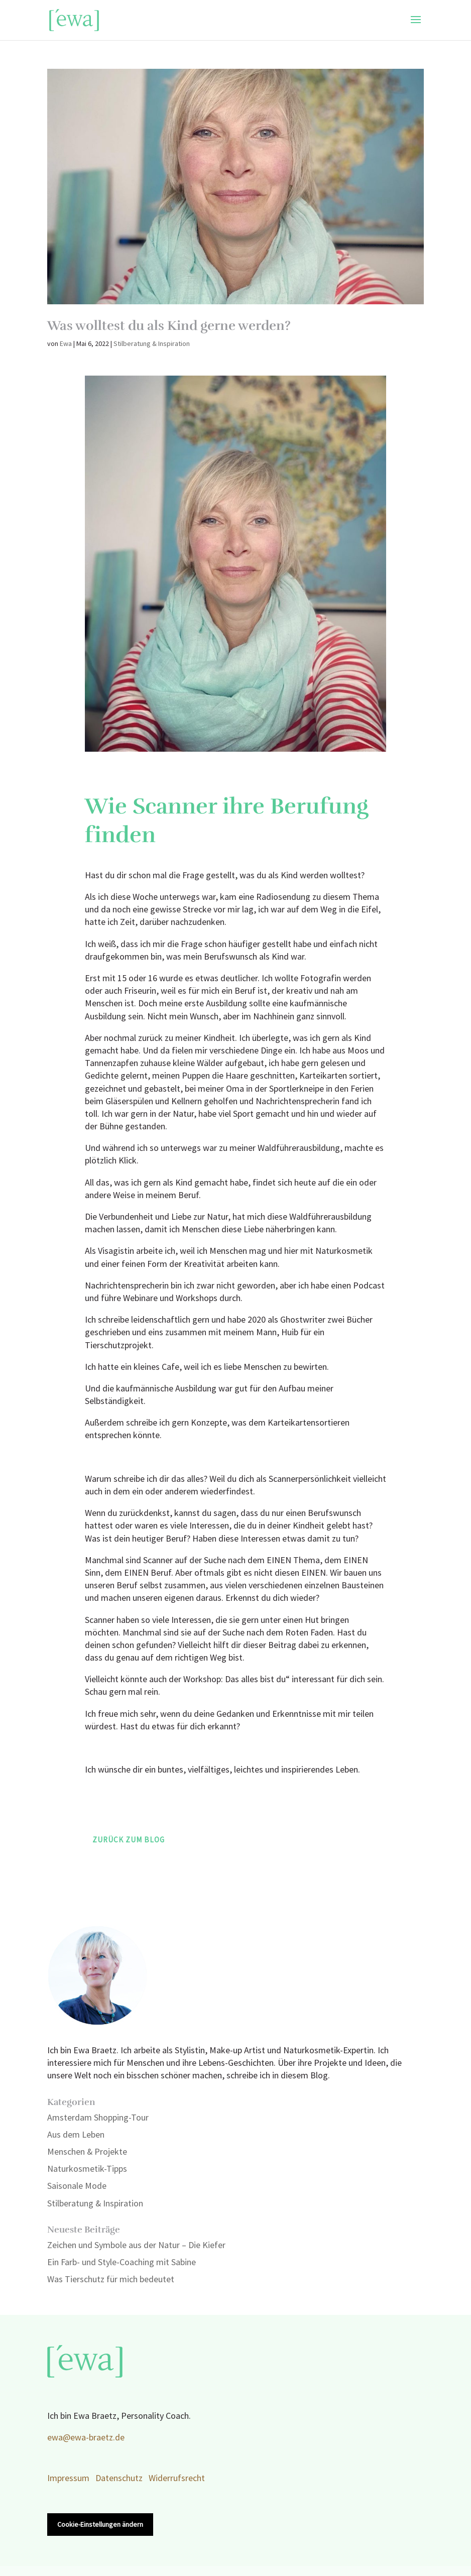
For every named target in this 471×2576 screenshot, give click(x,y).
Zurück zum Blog (128, 1840)
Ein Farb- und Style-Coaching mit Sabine (121, 2262)
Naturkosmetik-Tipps (87, 2169)
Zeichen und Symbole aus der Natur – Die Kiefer (136, 2245)
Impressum (68, 2478)
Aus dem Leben (75, 2135)
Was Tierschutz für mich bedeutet (110, 2279)
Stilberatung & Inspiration (151, 343)
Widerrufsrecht (177, 2478)
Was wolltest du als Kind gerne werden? (169, 325)
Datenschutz (119, 2478)
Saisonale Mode (76, 2186)
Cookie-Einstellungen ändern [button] (100, 2524)
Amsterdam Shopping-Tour (98, 2118)
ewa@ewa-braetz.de (86, 2437)
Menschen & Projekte (87, 2152)
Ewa (66, 343)
